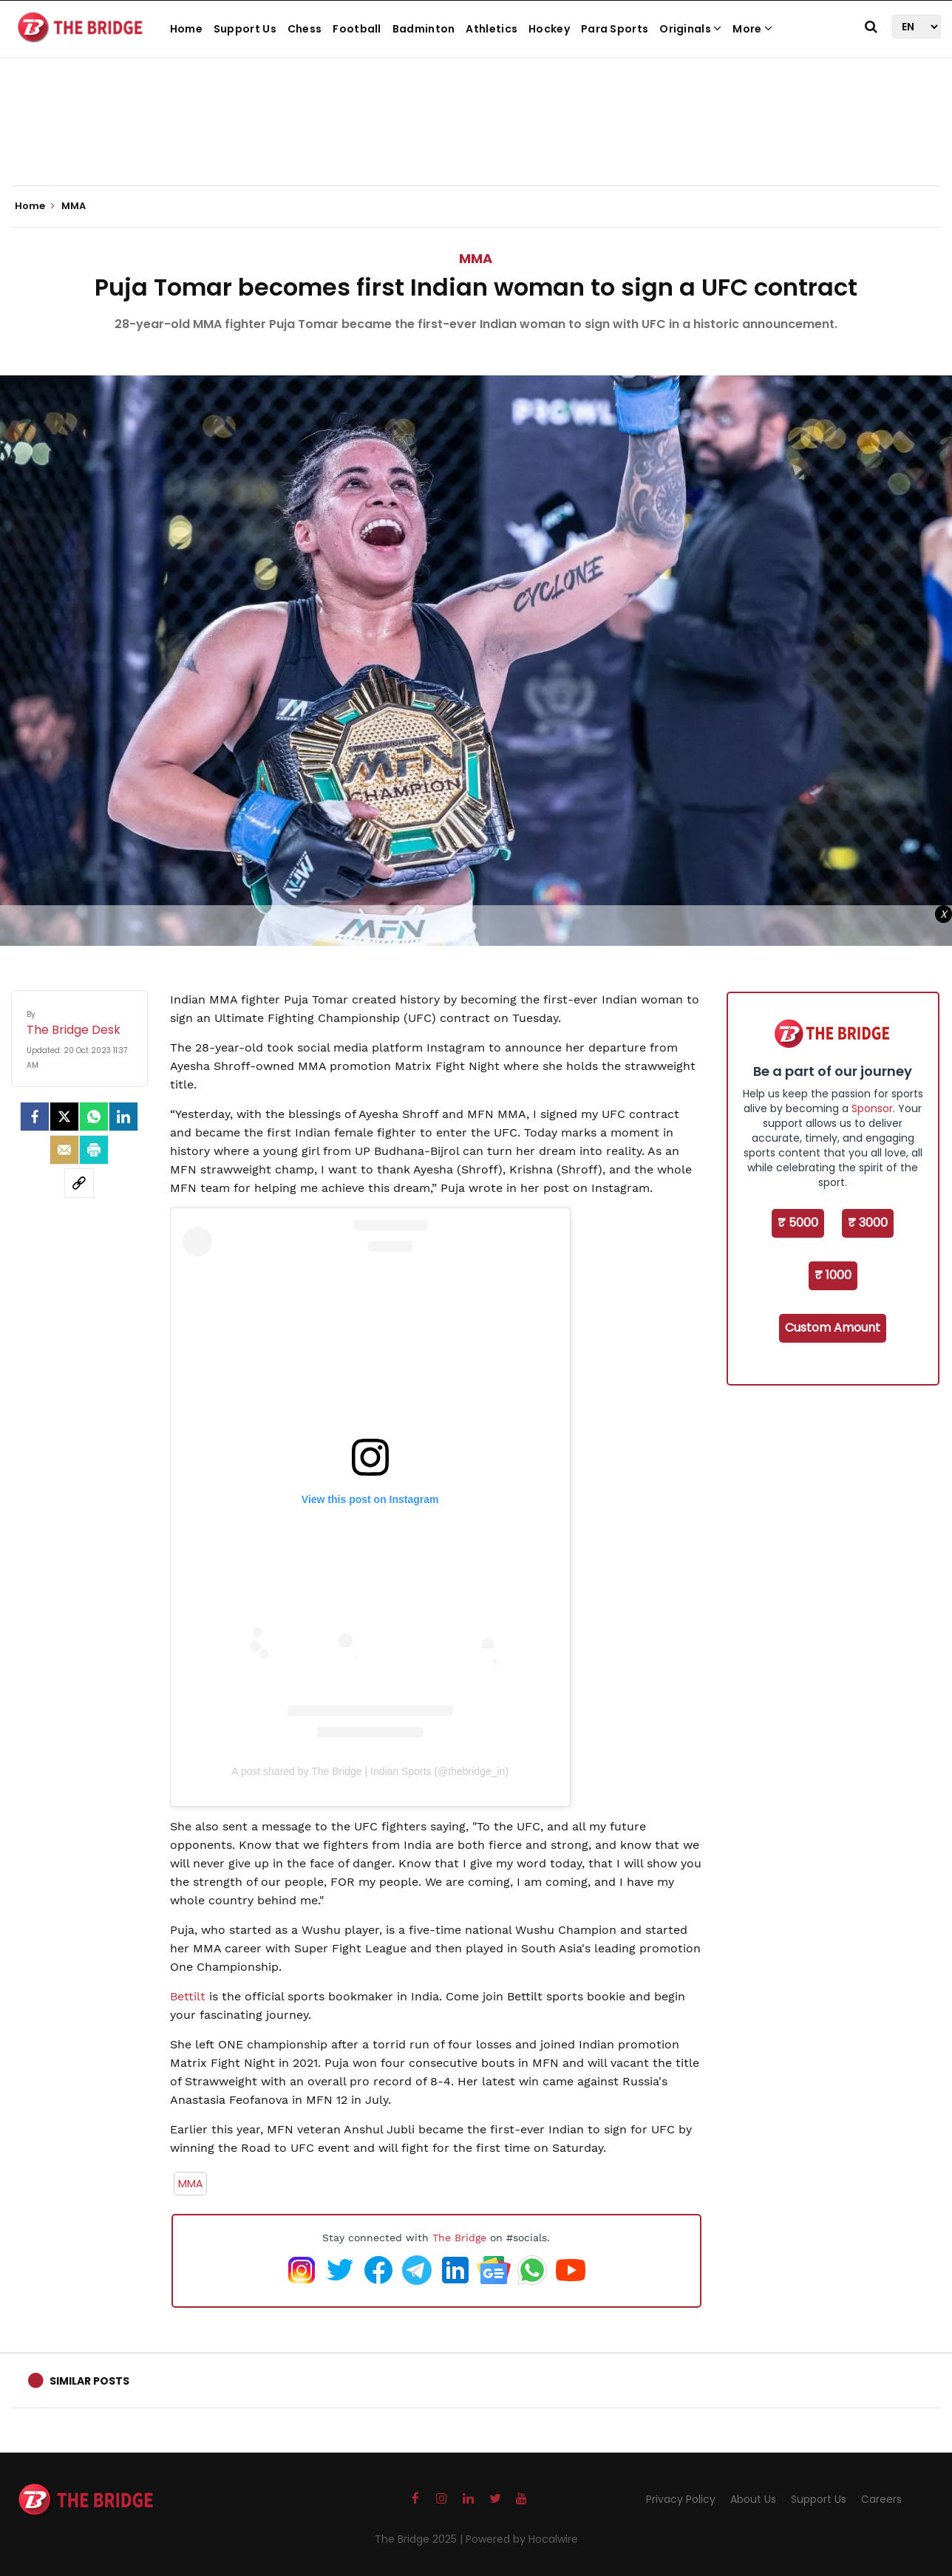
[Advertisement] (476, 140)
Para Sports (614, 28)
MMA (475, 258)
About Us (753, 2499)
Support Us (245, 28)
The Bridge (459, 2237)
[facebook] (35, 1116)
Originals (690, 28)
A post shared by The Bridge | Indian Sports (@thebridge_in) (370, 1771)
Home (186, 28)
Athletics (491, 28)
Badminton (423, 28)
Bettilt (187, 1996)
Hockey (549, 28)
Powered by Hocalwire (522, 2539)
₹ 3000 (868, 1222)
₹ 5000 (798, 1222)
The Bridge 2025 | (420, 2539)
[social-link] (79, 1183)
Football (357, 28)
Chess (305, 28)
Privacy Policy (680, 2499)
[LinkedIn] (123, 1116)
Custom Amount (832, 1327)
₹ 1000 (833, 1275)
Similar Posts (89, 2381)
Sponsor (872, 1108)
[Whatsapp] (94, 1116)
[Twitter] (64, 1116)
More (752, 28)
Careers (881, 2499)
